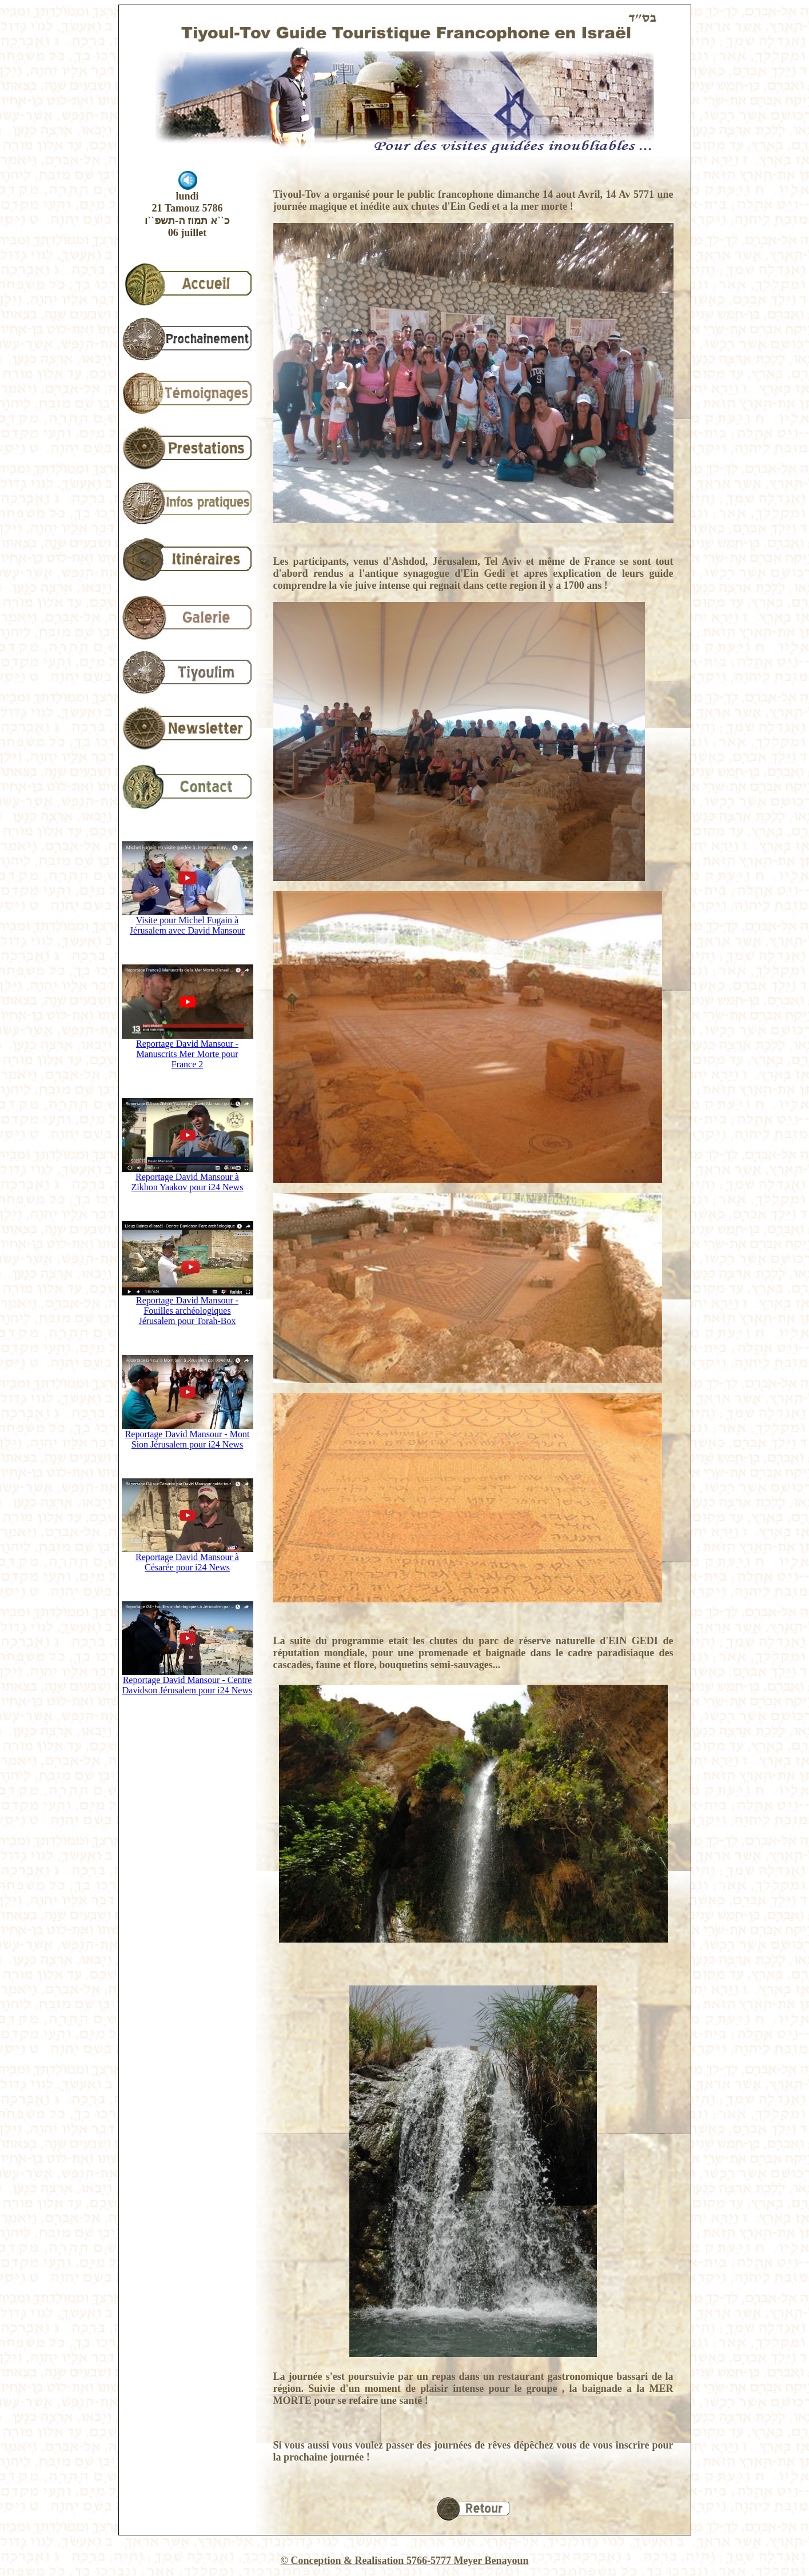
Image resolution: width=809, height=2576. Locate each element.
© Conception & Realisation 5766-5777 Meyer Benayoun (404, 2560)
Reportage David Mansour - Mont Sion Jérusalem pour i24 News (187, 1435)
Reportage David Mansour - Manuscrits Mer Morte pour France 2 (187, 1050)
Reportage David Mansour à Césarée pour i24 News (187, 1558)
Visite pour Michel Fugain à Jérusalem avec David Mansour (187, 921)
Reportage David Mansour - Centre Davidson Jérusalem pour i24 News (187, 1681)
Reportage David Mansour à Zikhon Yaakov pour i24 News (187, 1178)
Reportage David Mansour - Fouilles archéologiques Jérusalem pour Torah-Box (187, 1306)
